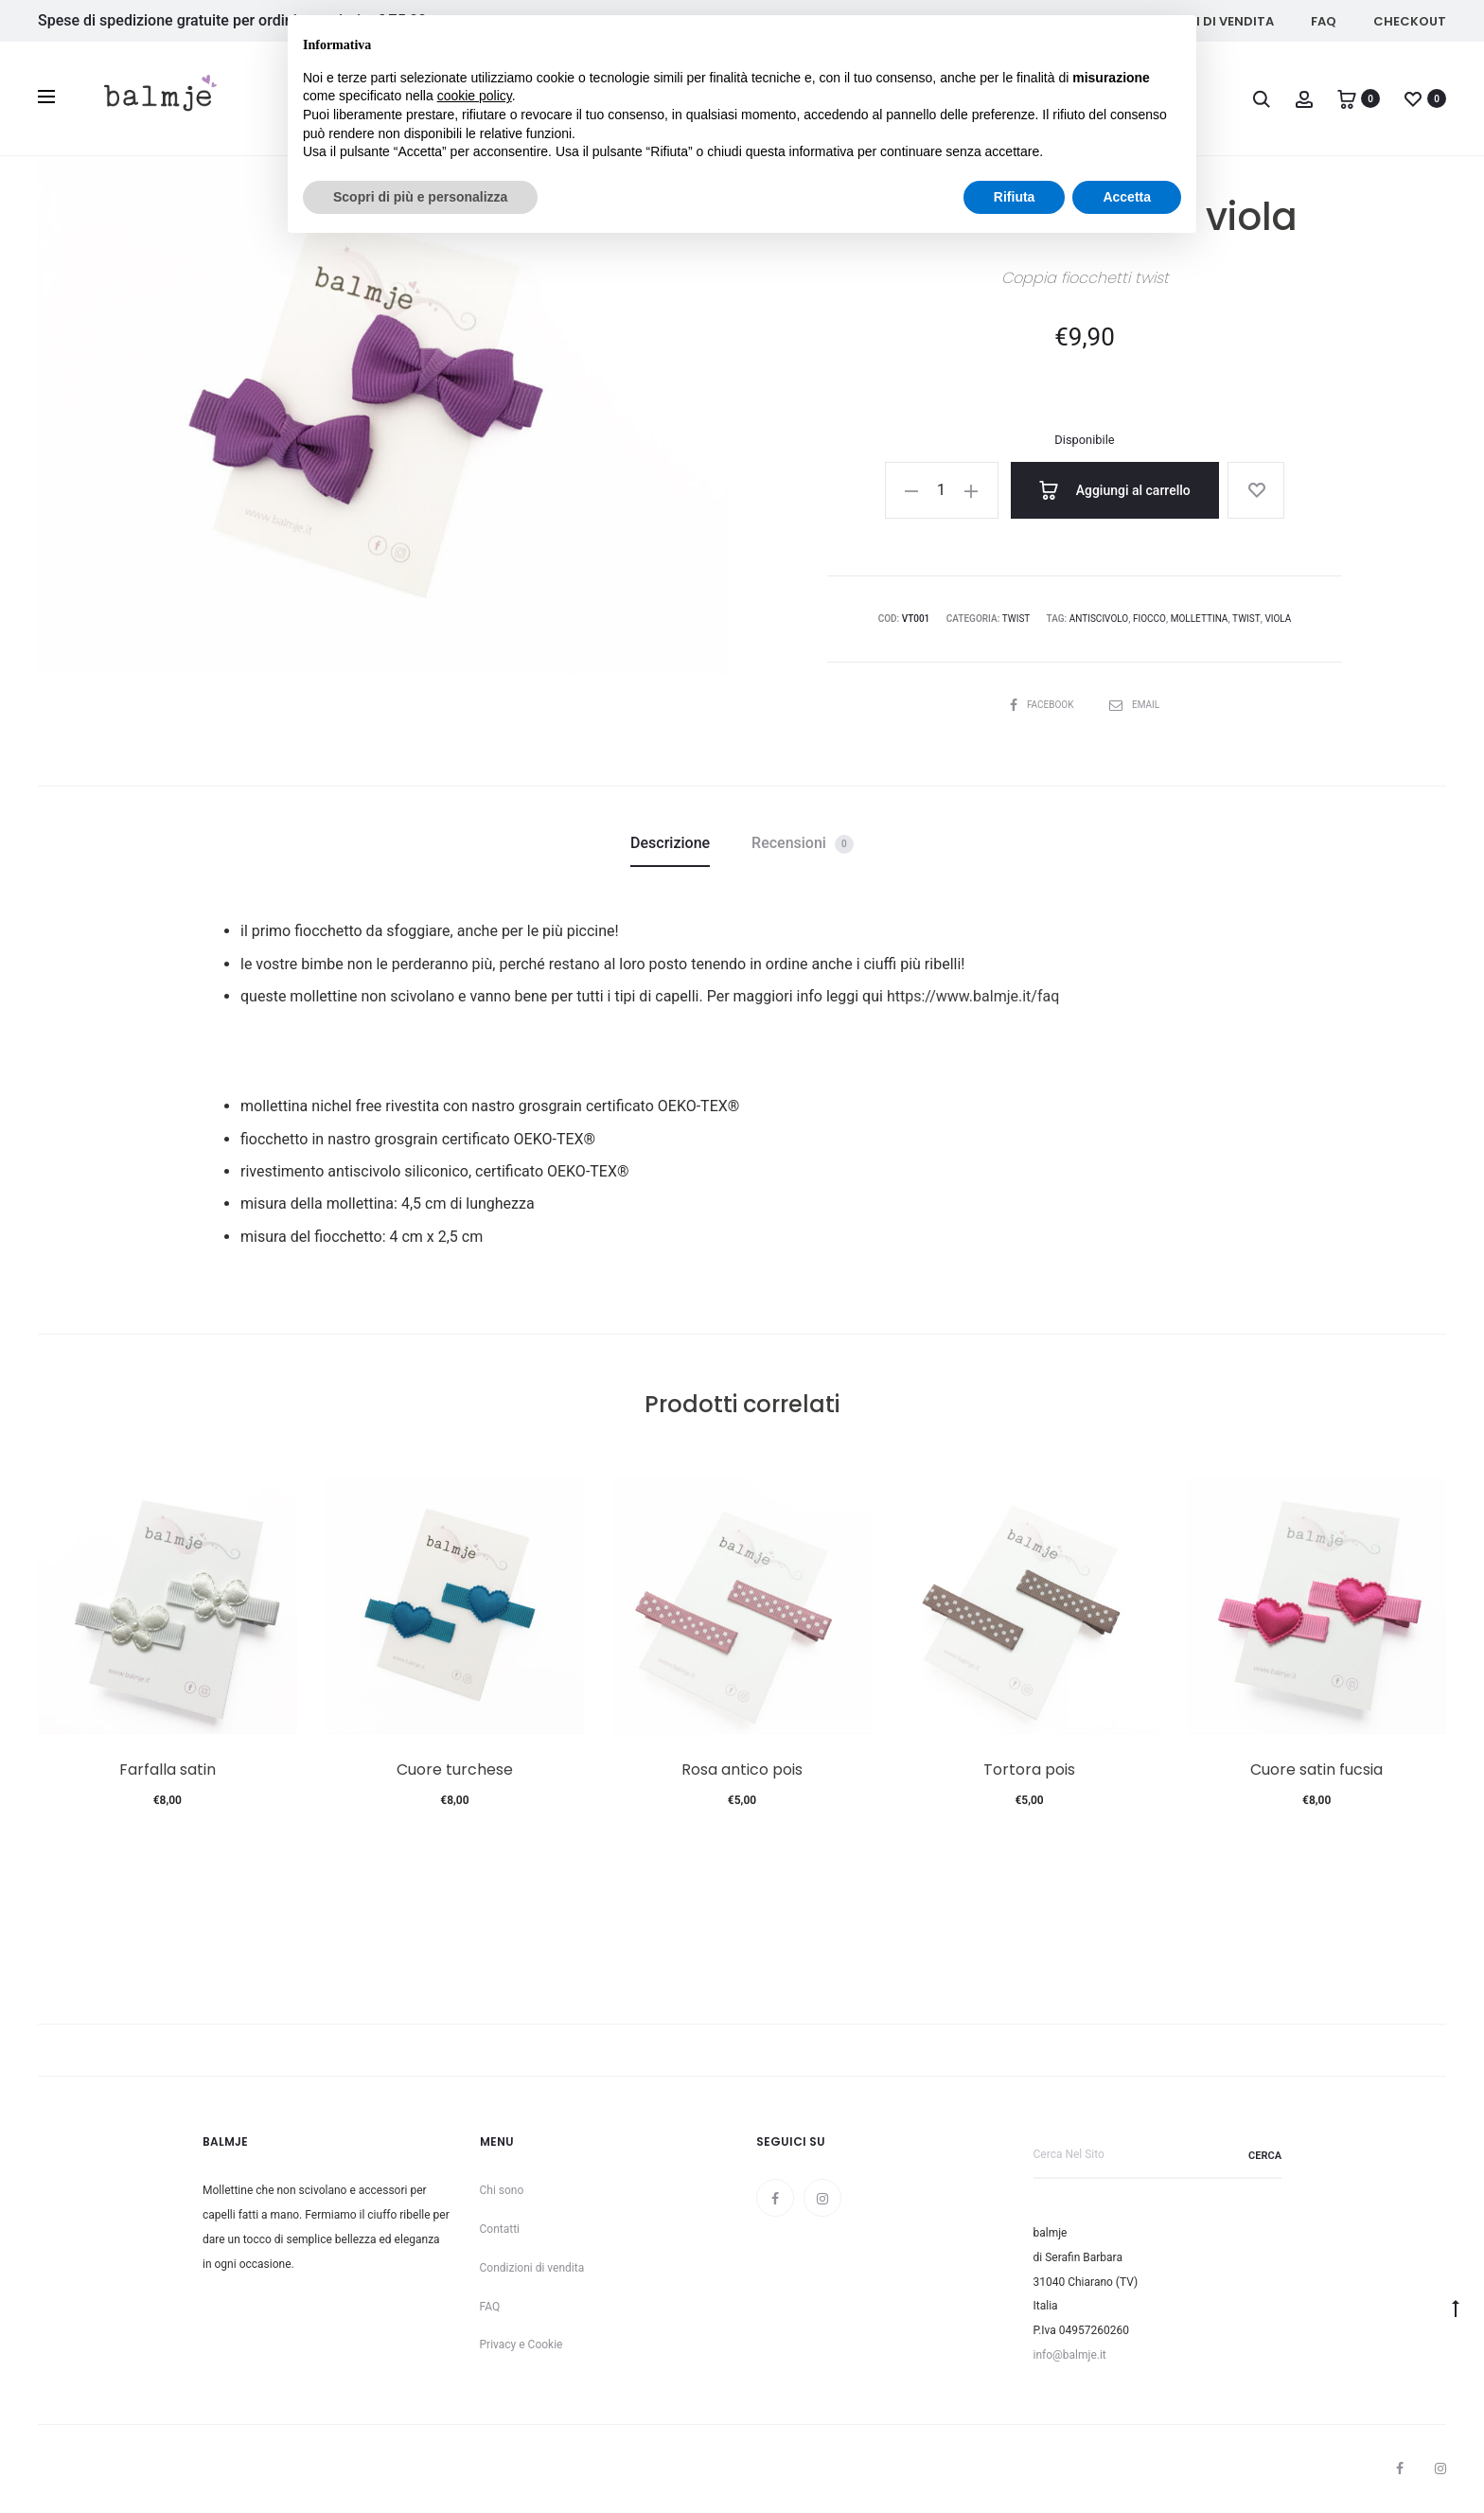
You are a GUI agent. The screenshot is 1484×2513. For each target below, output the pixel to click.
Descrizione (670, 843)
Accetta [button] (1127, 196)
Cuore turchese (455, 1769)
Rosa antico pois (742, 1769)
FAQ (1323, 21)
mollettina (1199, 618)
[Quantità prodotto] (942, 490)
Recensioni (802, 844)
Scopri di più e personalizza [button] (420, 196)
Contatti (500, 2229)
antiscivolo (1099, 618)
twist (1246, 618)
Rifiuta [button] (1014, 196)
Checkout (1409, 21)
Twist (1016, 618)
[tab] (670, 843)
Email (1134, 704)
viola (1277, 618)
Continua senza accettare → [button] (1093, 39)
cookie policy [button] (474, 95)
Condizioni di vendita (532, 2267)
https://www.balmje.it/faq (973, 996)
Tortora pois (1029, 1769)
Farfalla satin (167, 1769)
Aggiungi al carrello (1115, 490)
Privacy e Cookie (521, 2344)
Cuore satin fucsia (1316, 1769)
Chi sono (502, 2190)
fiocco (1149, 618)
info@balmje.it (1070, 2355)
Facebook (1043, 704)
